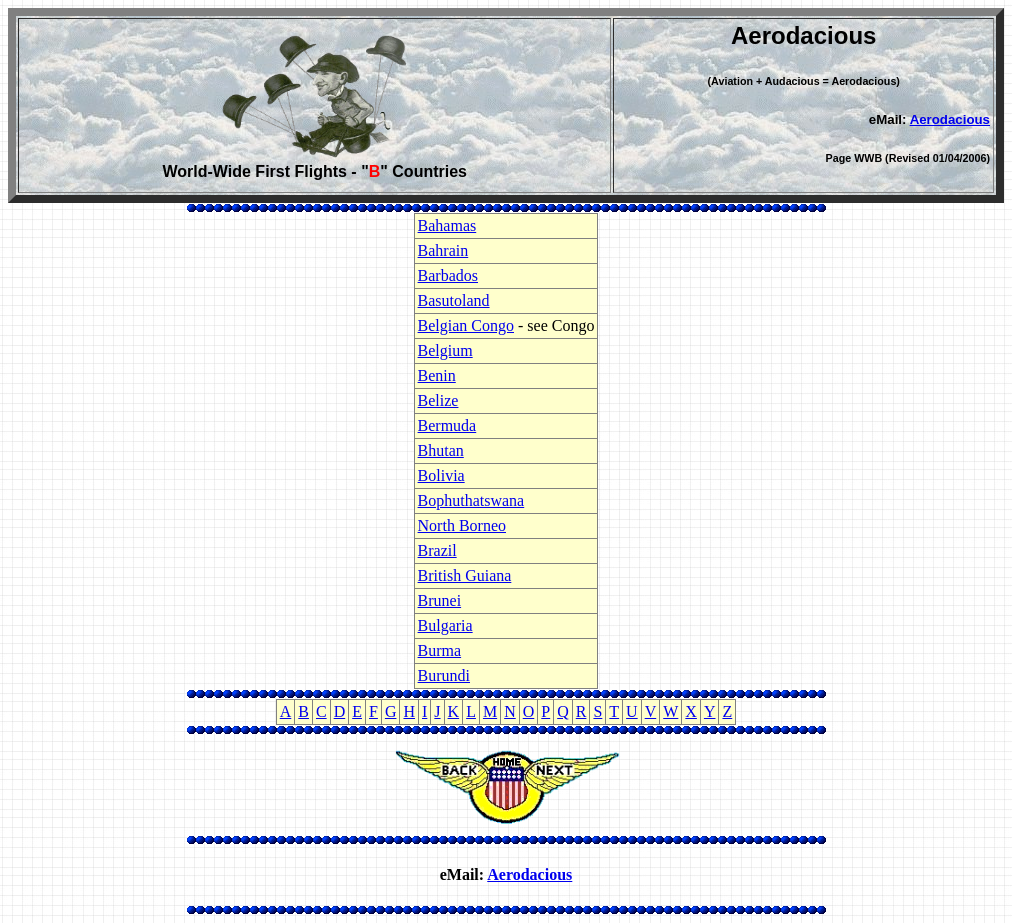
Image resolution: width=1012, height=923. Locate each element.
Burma (440, 650)
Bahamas (447, 225)
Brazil (437, 550)
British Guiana (465, 575)
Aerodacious (950, 119)
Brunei (440, 600)
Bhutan (441, 450)
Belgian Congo (466, 325)
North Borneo (462, 525)
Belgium (445, 350)
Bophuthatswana (471, 500)
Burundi (444, 675)
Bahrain (443, 250)
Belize (438, 400)
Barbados (448, 275)
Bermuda (447, 425)
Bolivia (441, 475)
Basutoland (454, 300)
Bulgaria (445, 625)
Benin (437, 375)
